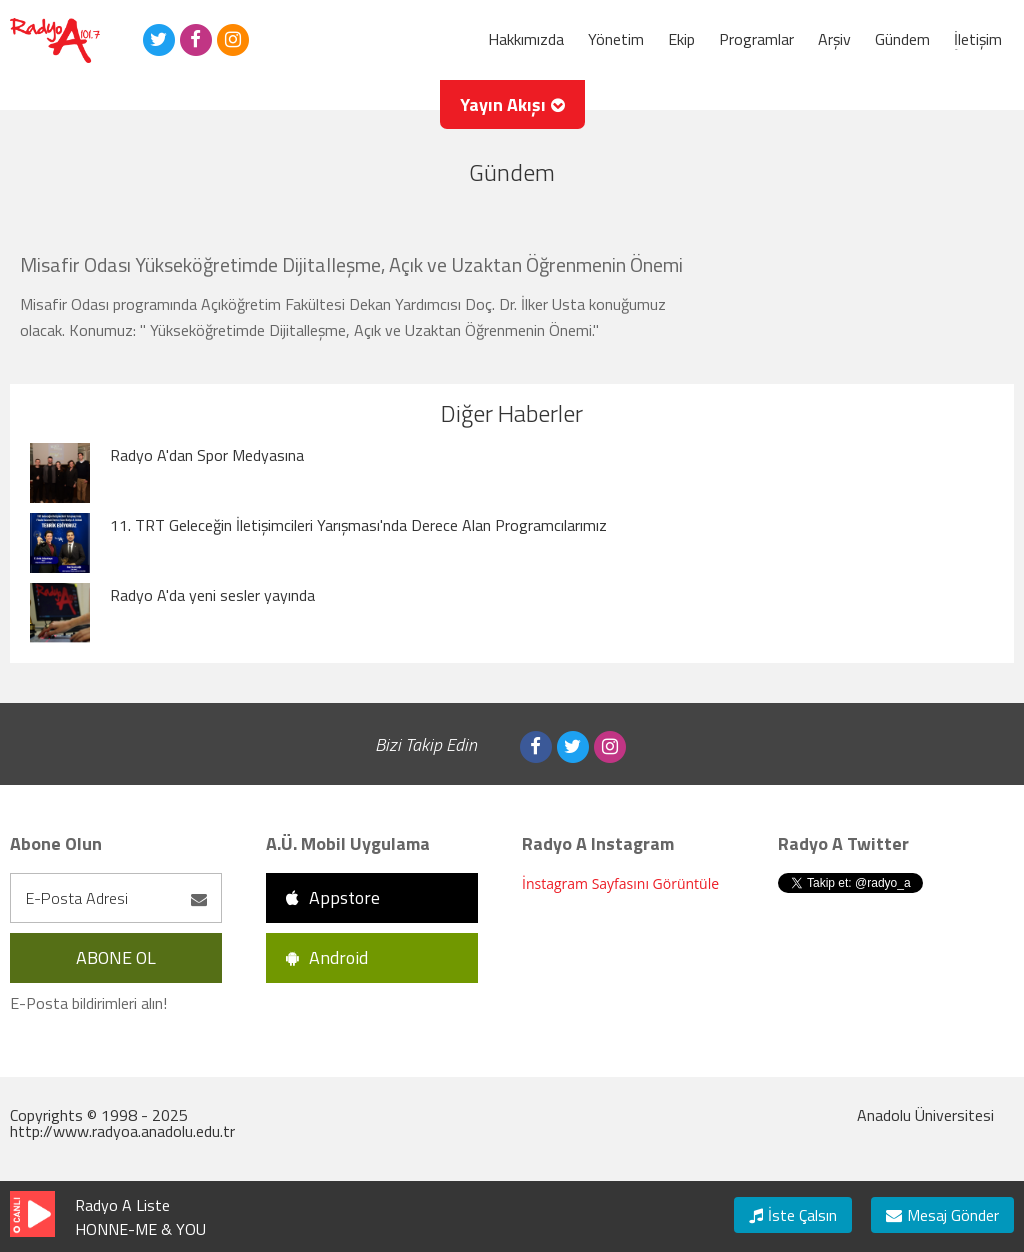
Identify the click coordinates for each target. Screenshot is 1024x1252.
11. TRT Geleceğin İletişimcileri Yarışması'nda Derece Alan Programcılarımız (358, 525)
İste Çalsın (793, 1215)
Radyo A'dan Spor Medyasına (207, 455)
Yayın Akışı (512, 104)
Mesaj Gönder (942, 1215)
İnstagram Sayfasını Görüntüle (620, 883)
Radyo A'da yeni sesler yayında (212, 595)
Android (327, 957)
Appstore (333, 897)
